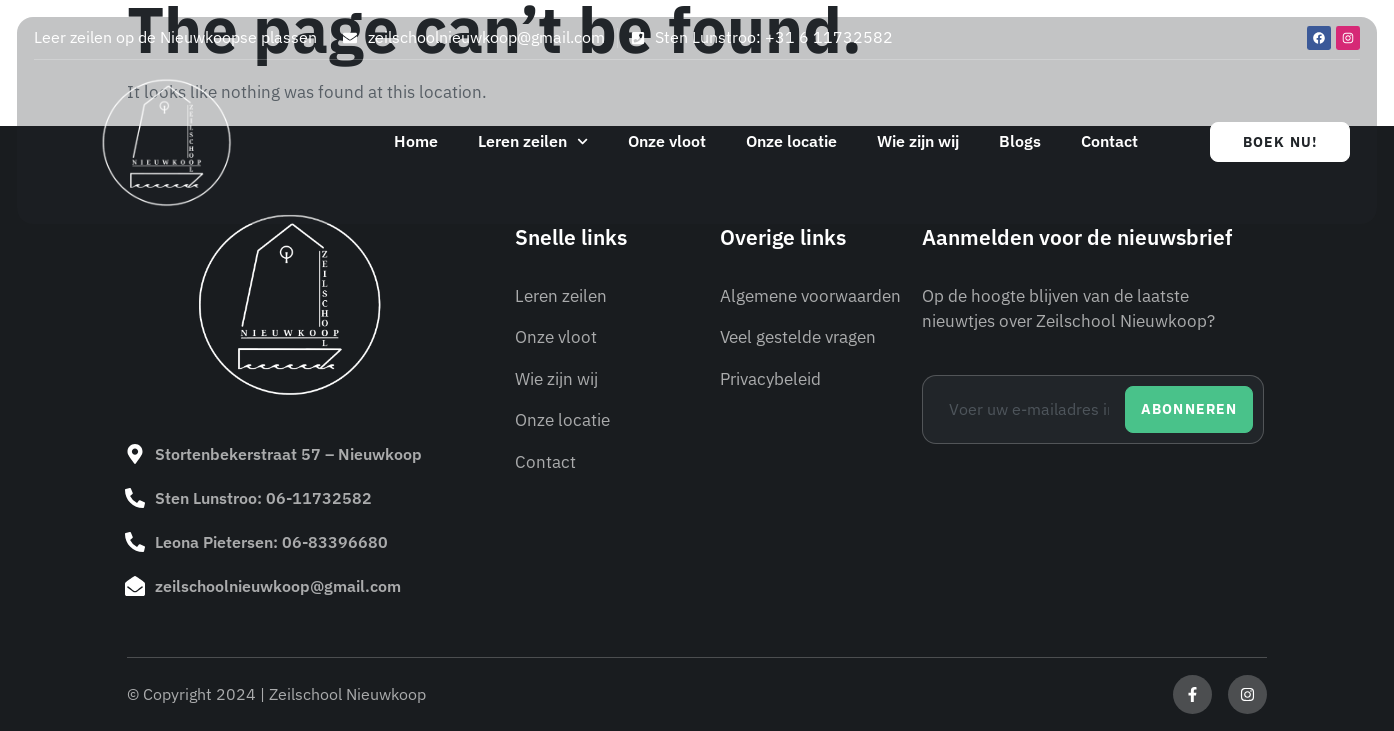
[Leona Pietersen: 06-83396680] (135, 542)
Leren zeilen (533, 141)
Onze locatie (791, 141)
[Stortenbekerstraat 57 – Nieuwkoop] (135, 454)
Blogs (1020, 141)
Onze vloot (667, 141)
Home (416, 141)
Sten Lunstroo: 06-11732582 (263, 498)
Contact (1109, 141)
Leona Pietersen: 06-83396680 (271, 542)
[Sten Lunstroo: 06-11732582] (135, 498)
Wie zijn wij (918, 141)
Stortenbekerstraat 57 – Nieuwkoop (288, 454)
